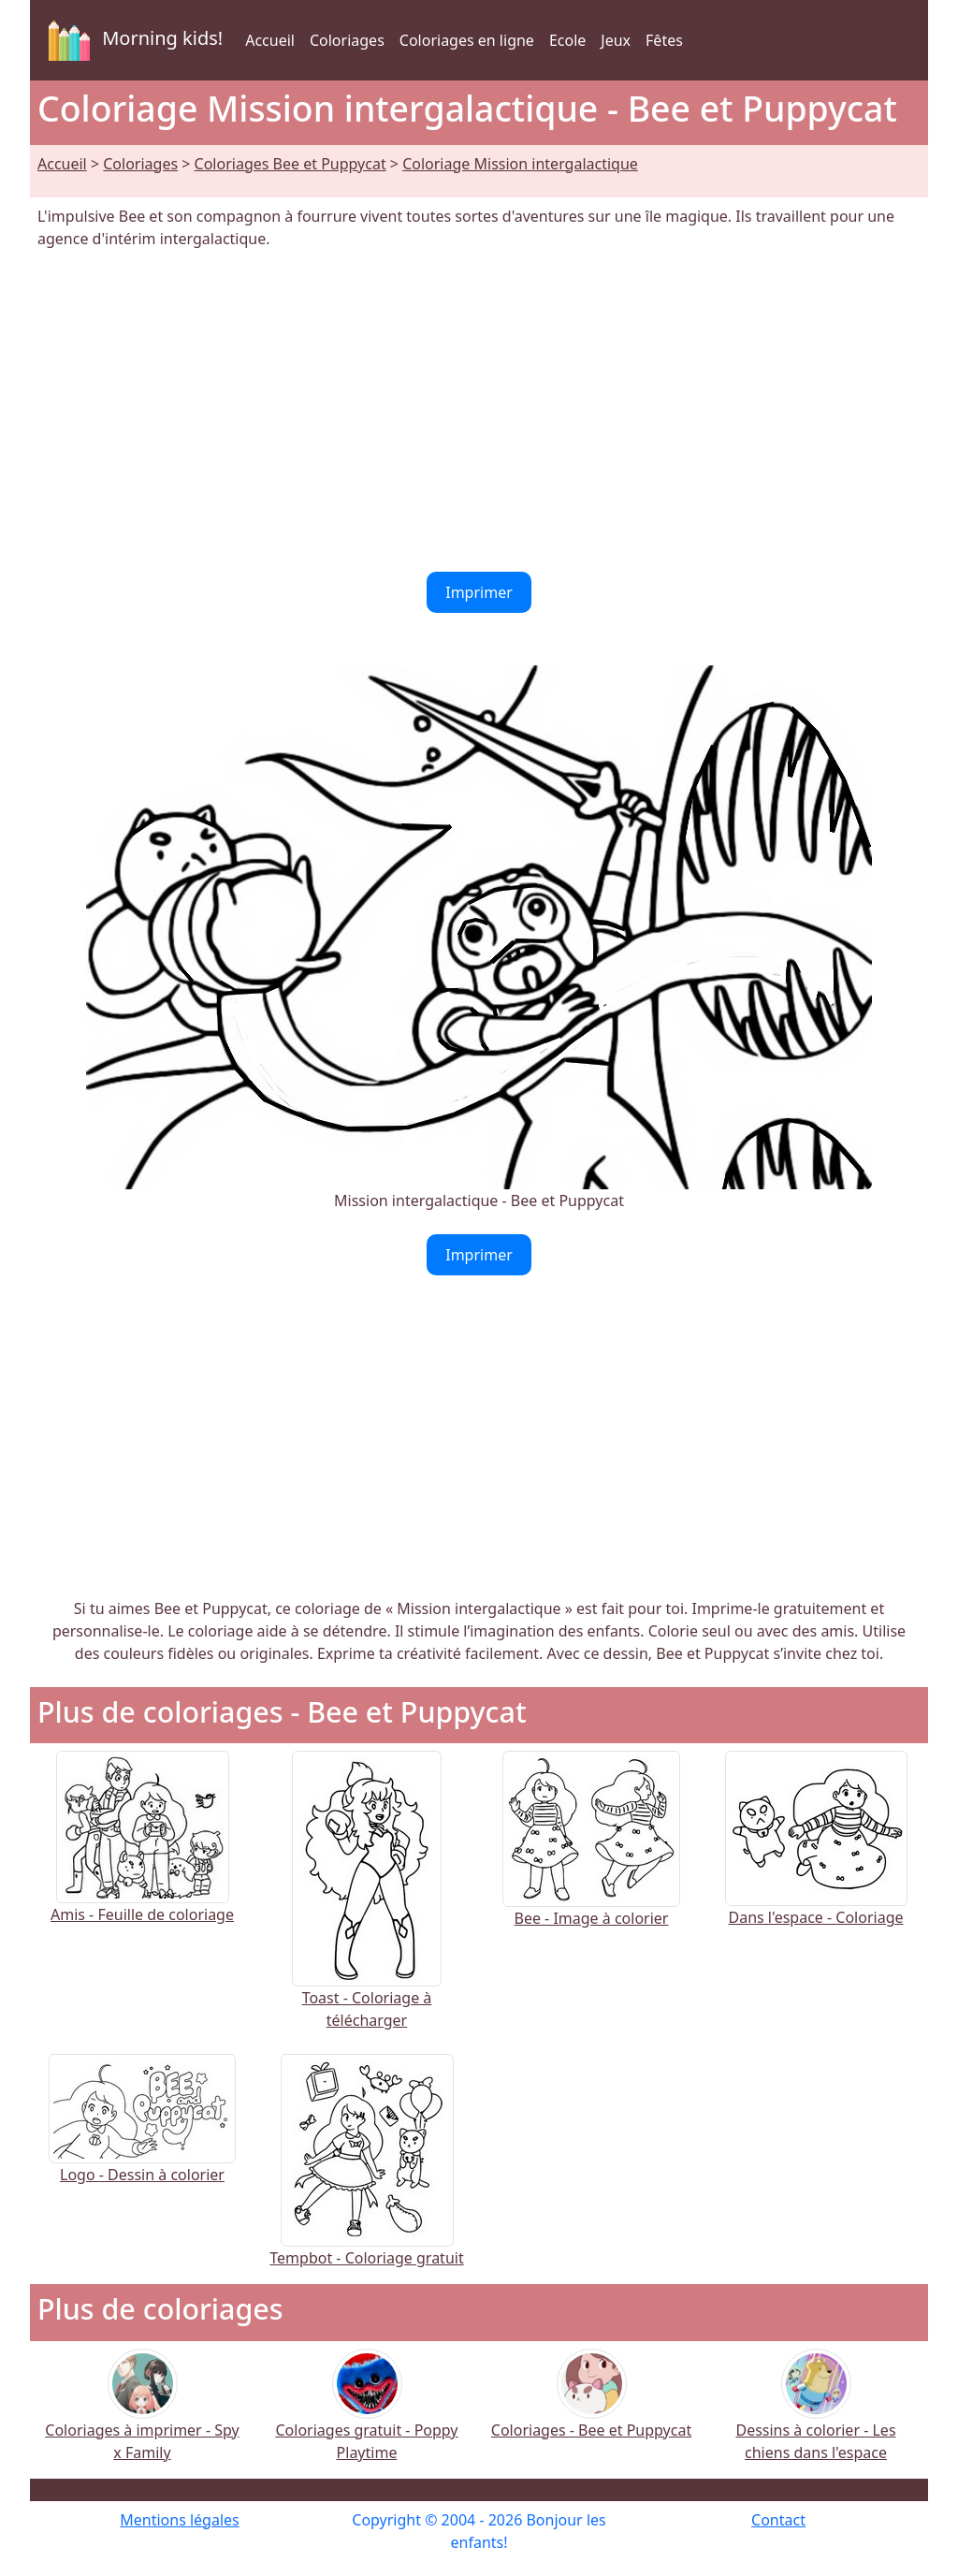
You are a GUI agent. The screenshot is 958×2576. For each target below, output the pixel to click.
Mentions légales (180, 2520)
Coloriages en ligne (466, 40)
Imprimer (479, 592)
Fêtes (664, 40)
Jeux (616, 40)
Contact (778, 2520)
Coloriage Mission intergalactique (520, 163)
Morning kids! (132, 40)
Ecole (567, 40)
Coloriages (347, 40)
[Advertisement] (479, 411)
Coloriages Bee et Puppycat (290, 163)
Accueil (270, 40)
